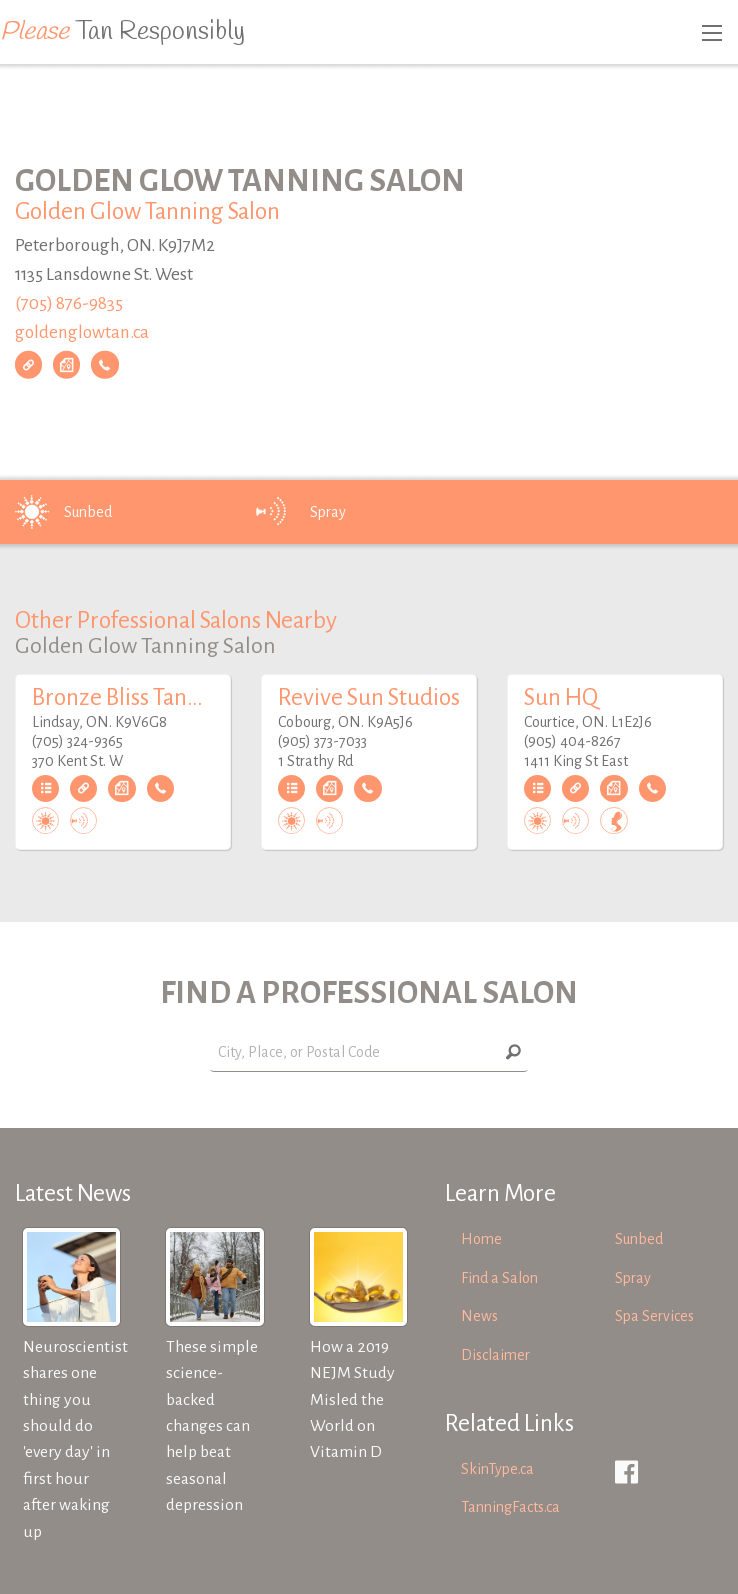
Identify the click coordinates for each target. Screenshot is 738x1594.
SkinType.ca (497, 1469)
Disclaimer (495, 1355)
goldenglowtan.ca (82, 331)
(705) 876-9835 (69, 303)
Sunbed (60, 512)
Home (481, 1239)
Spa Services (654, 1316)
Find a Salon (499, 1278)
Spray (300, 512)
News (479, 1316)
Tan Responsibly (122, 32)
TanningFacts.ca (510, 1507)
